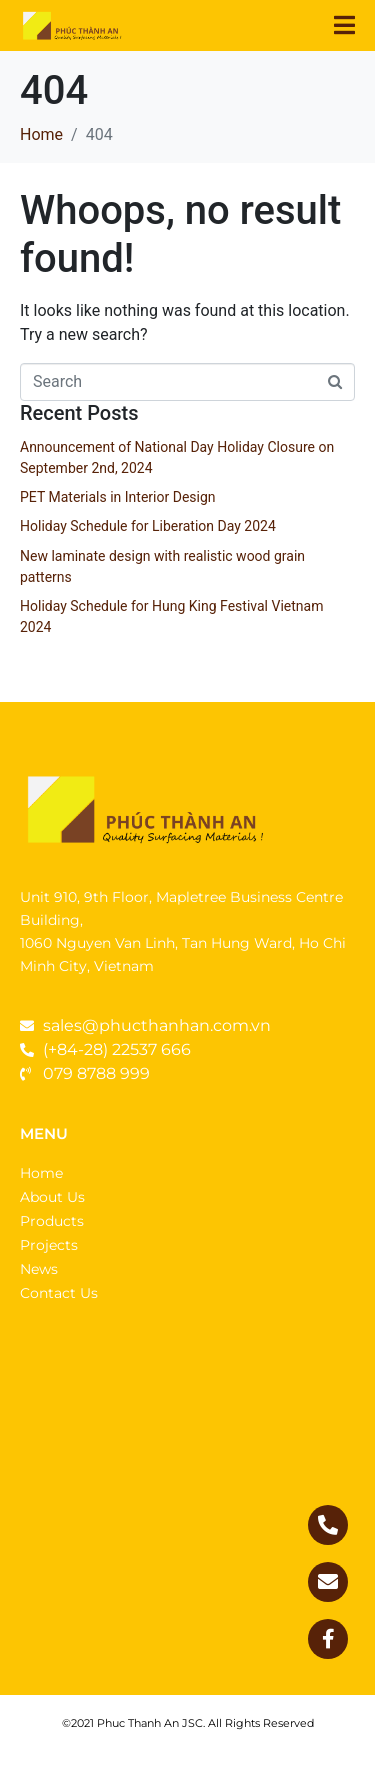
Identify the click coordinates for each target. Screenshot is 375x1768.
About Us (52, 1197)
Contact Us (59, 1293)
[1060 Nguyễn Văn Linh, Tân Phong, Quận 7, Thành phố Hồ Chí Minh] (187, 1510)
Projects (49, 1245)
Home (41, 1173)
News (39, 1269)
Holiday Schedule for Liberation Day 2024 (148, 526)
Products (52, 1221)
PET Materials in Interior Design (118, 497)
